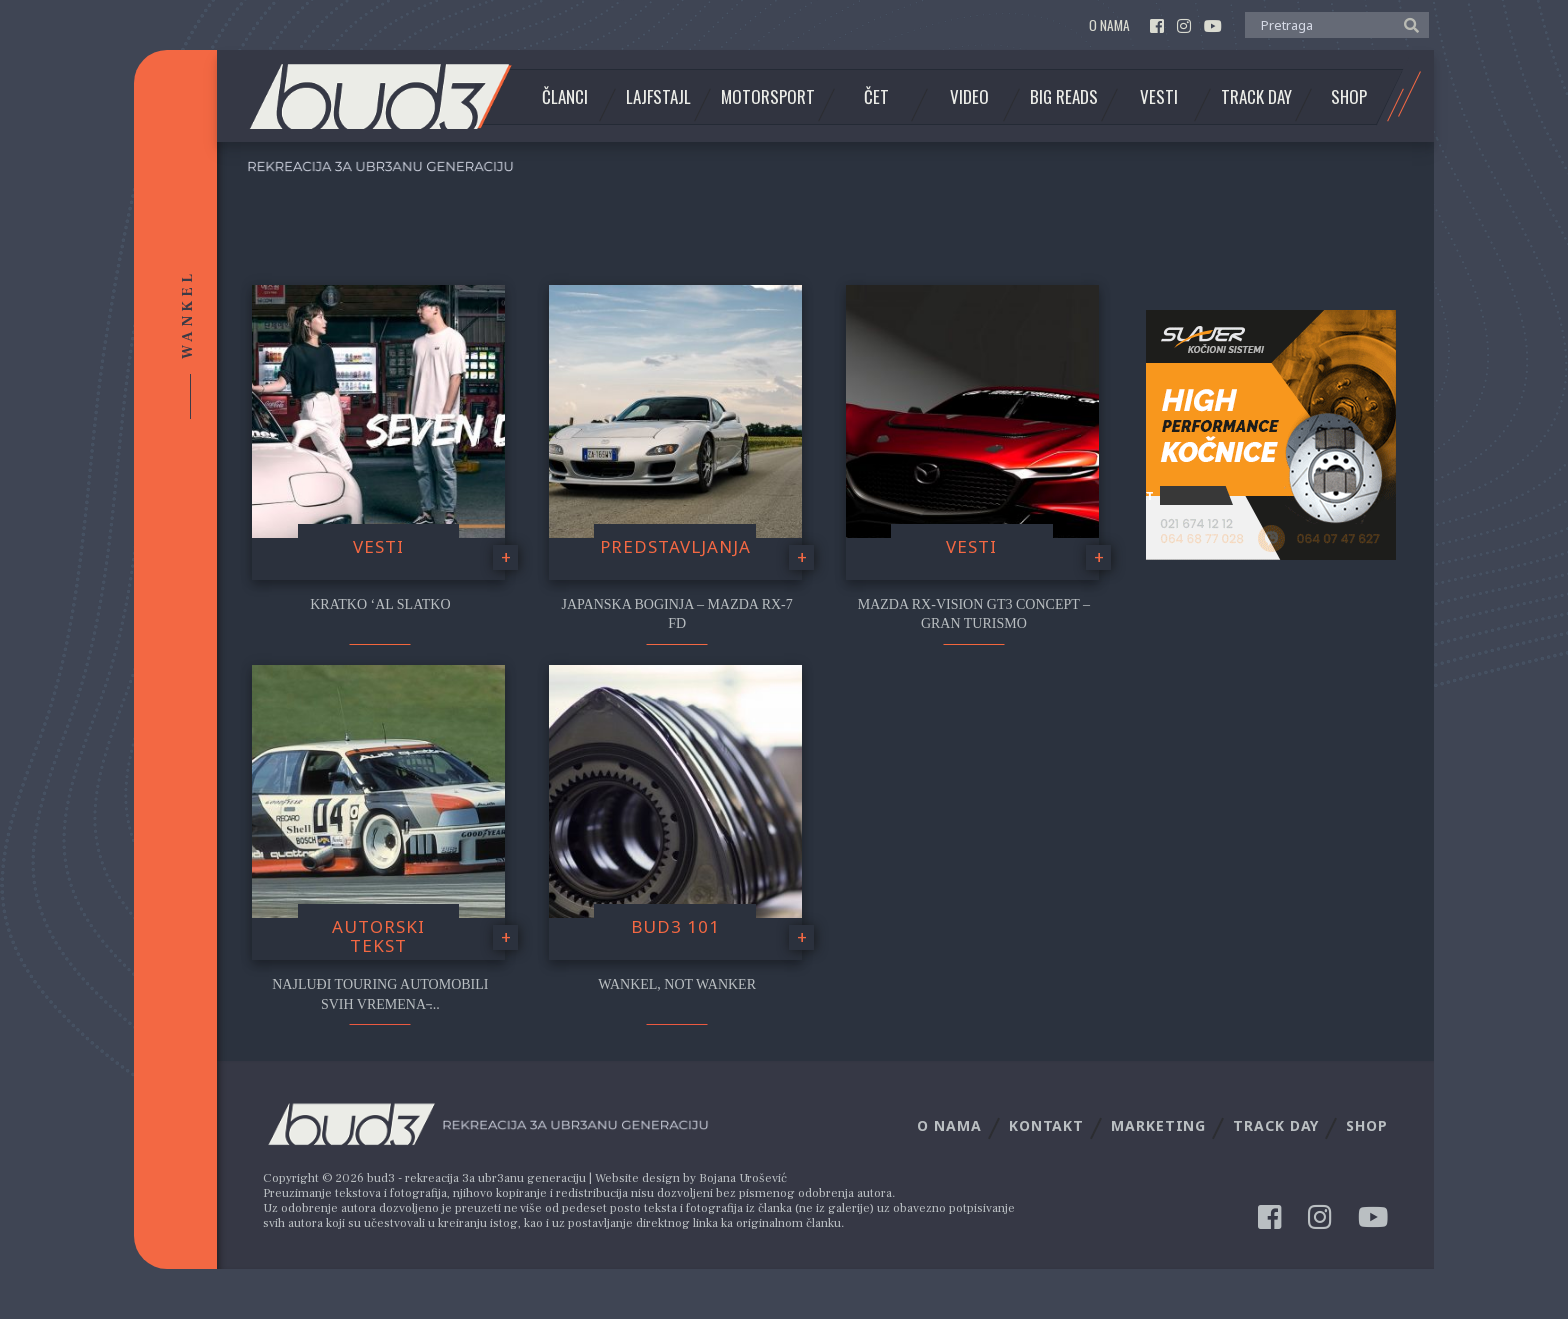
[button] (1406, 24)
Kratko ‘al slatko (380, 604)
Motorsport (768, 97)
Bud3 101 (675, 926)
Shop (1349, 97)
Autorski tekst (378, 936)
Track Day (1256, 97)
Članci (565, 97)
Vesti (1159, 97)
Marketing (1158, 1125)
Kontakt (1046, 1125)
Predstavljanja (675, 546)
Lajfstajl (658, 97)
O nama (1109, 25)
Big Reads (1064, 97)
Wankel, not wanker (677, 984)
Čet (876, 97)
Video (969, 97)
